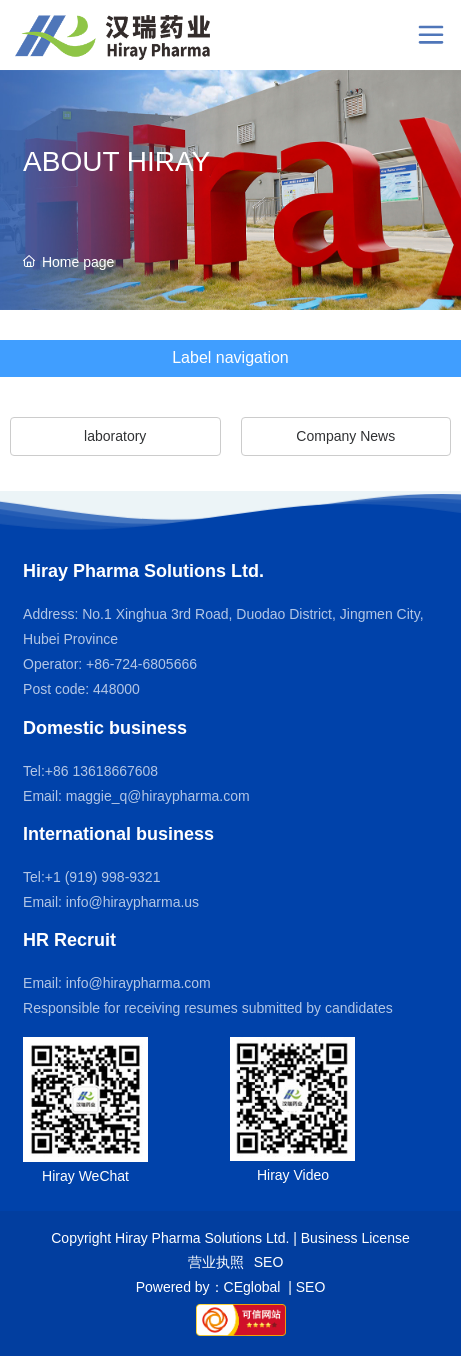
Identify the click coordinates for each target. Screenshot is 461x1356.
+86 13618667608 (101, 771)
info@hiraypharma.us (132, 902)
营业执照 (216, 1262)
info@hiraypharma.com (138, 983)
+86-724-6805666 (139, 664)
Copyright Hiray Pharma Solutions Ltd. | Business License (230, 1238)
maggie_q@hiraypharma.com (158, 796)
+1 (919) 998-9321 (103, 877)
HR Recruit (69, 940)
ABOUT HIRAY (116, 161)
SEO (269, 1262)
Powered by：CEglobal (210, 1287)
